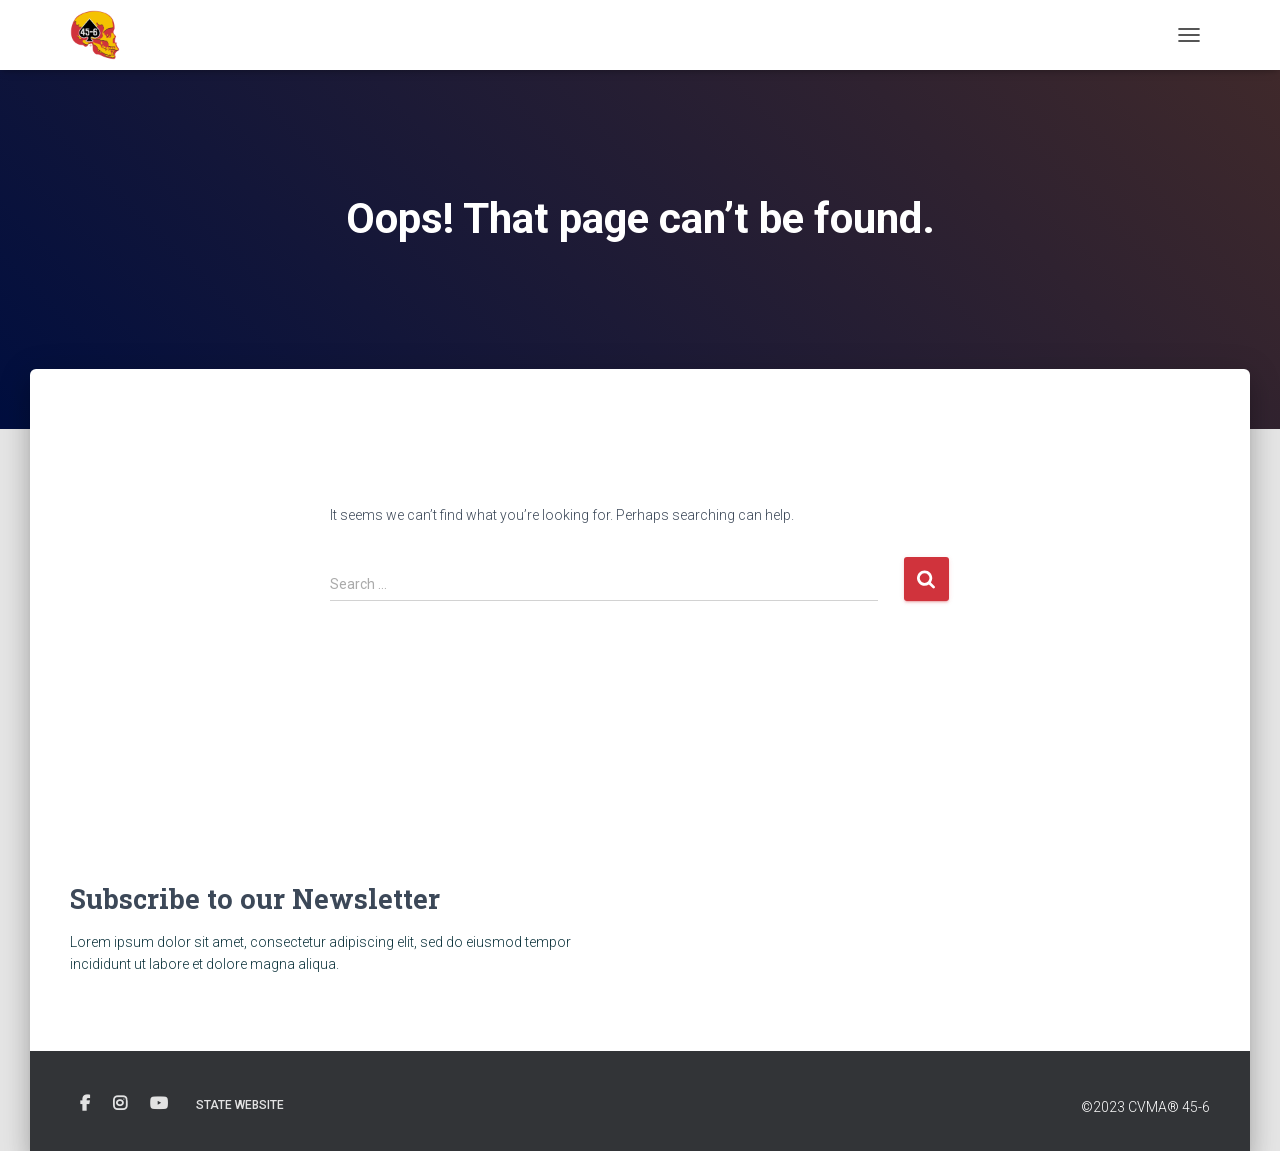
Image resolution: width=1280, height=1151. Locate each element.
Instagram (120, 1104)
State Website (240, 1105)
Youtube (159, 1104)
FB (85, 1104)
